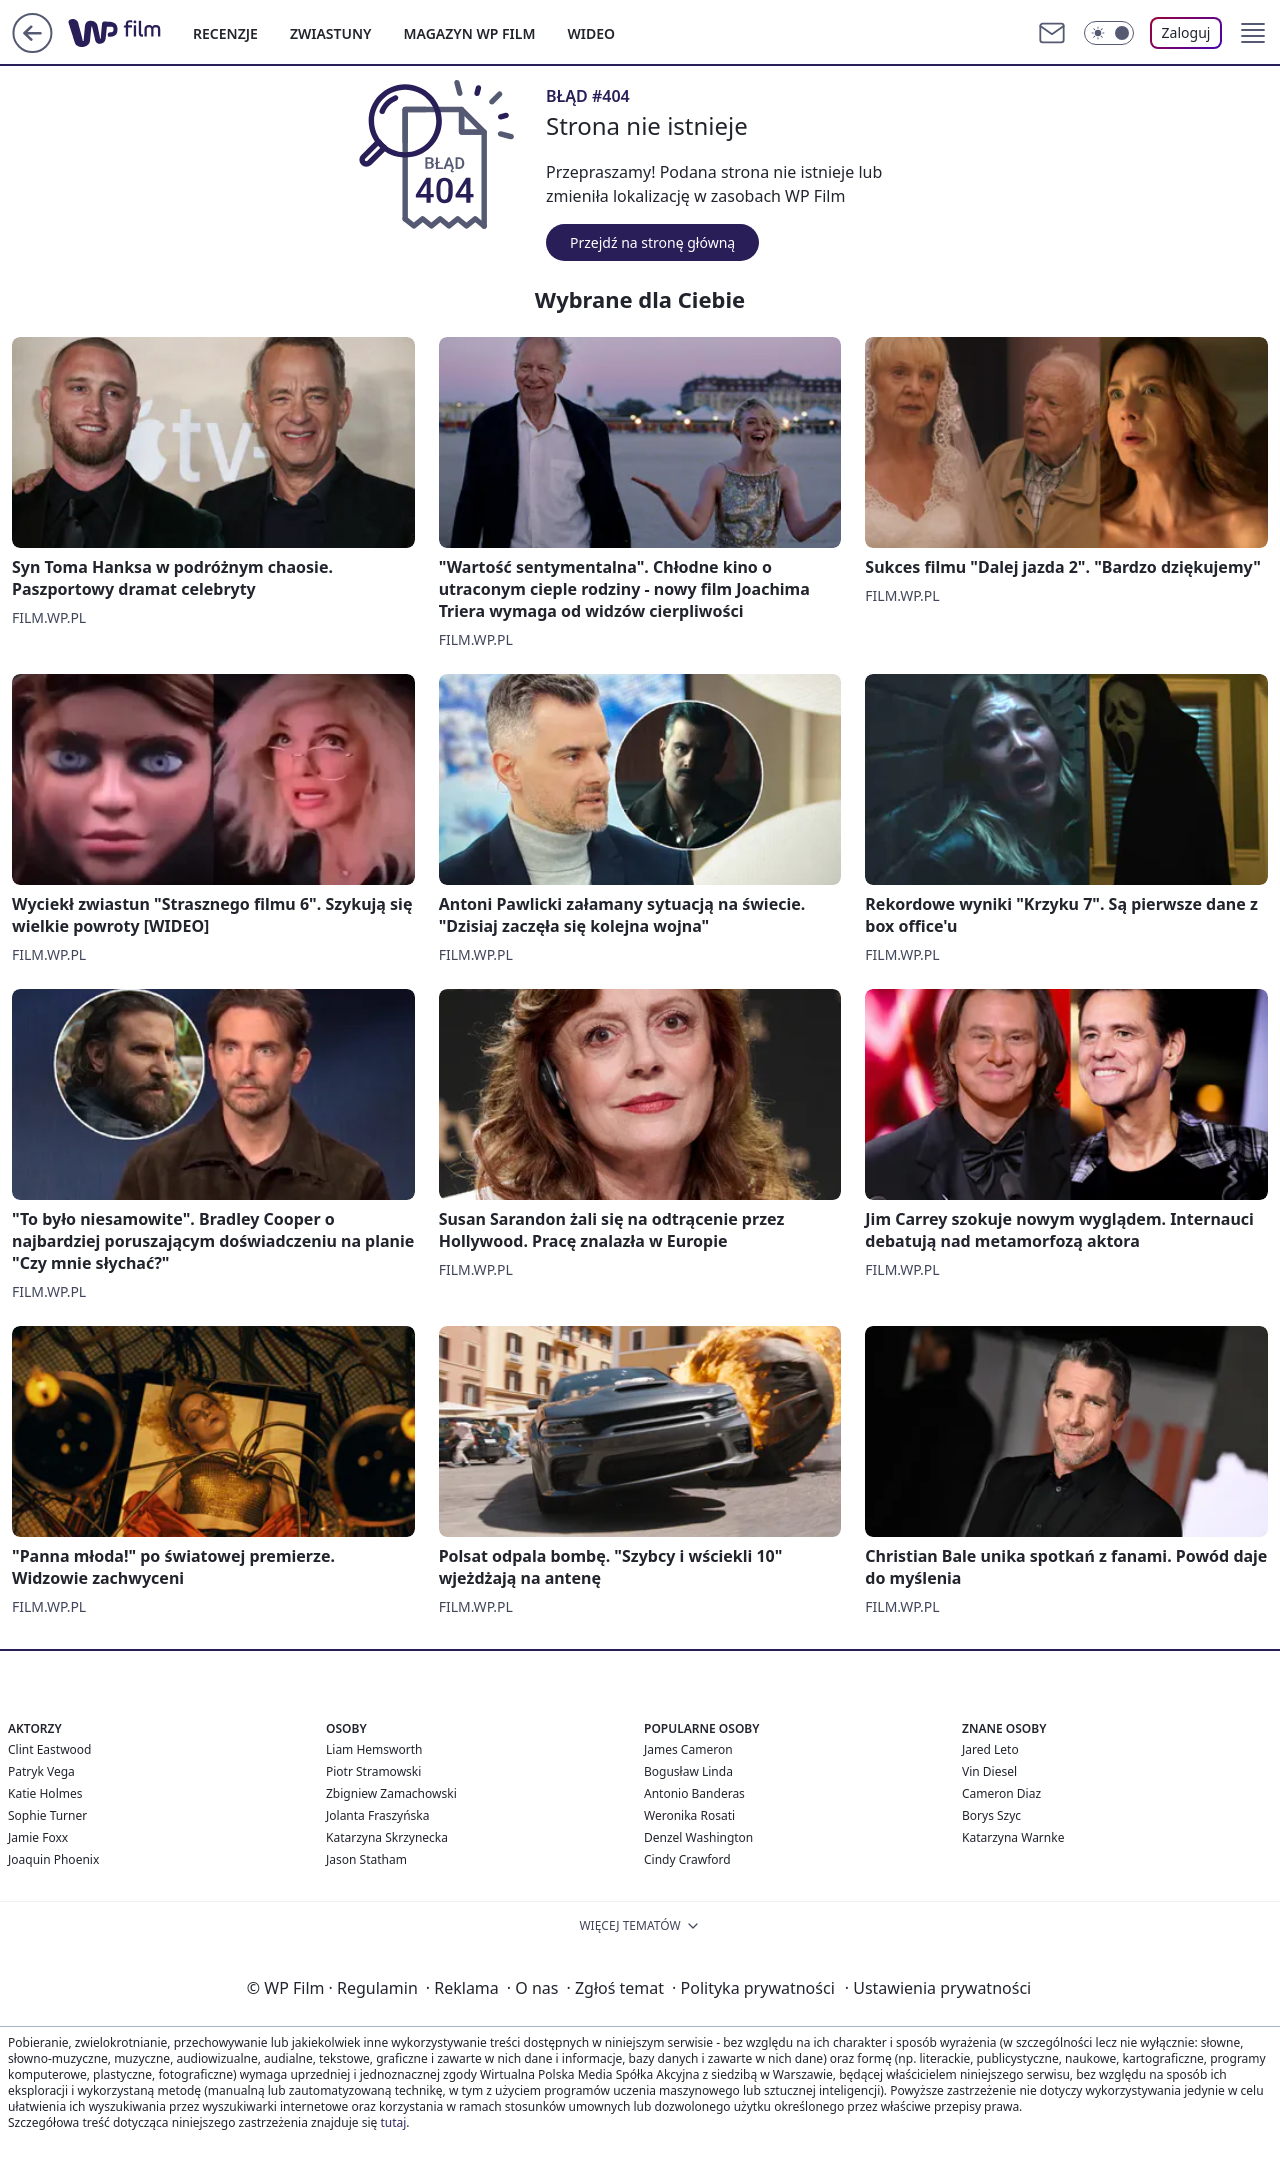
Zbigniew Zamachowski (391, 1793)
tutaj (393, 2122)
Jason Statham (366, 1859)
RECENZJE (225, 33)
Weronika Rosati (689, 1815)
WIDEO (591, 33)
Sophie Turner (47, 1815)
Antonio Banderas (694, 1793)
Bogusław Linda (688, 1771)
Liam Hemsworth (374, 1749)
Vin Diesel (989, 1771)
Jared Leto (990, 1749)
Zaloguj (1186, 32)
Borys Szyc (991, 1815)
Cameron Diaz (1001, 1793)
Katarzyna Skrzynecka (387, 1837)
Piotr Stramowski (373, 1771)
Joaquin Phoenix (53, 1859)
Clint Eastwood (49, 1749)
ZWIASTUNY (331, 33)
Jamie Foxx (38, 1837)
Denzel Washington (698, 1837)
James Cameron (688, 1749)
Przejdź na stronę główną (652, 242)
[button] (1253, 33)
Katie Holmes (45, 1793)
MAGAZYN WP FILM (470, 33)
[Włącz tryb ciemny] (1109, 33)
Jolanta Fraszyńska (377, 1815)
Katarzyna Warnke (1013, 1837)
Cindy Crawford (687, 1859)
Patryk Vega (41, 1771)
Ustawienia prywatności (938, 1988)
